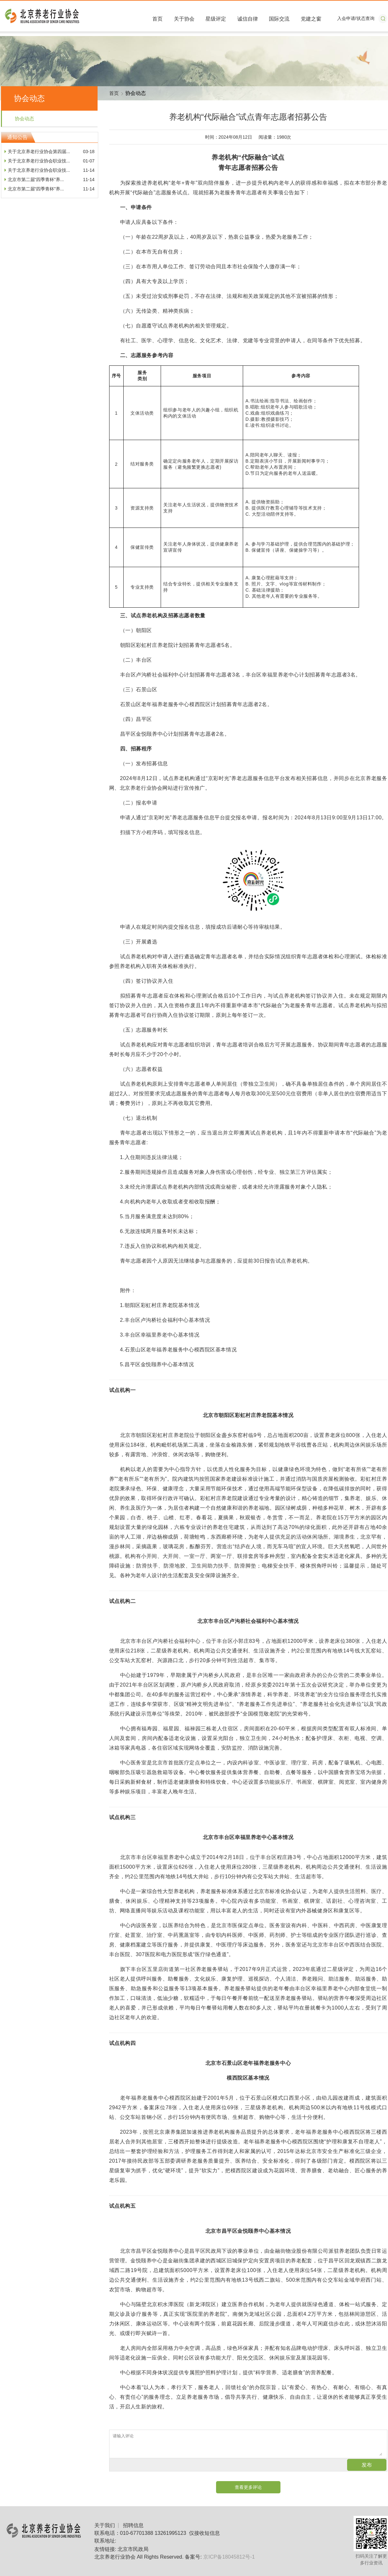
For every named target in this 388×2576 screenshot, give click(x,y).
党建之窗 (311, 19)
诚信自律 (247, 19)
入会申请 (346, 18)
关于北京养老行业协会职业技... (39, 160)
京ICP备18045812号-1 (229, 2557)
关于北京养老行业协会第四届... (39, 151)
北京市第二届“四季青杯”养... (36, 179)
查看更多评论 (248, 2487)
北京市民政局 (133, 2549)
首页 (157, 19)
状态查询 (365, 18)
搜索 (382, 18)
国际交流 (279, 19)
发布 (367, 2465)
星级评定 (215, 19)
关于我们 (104, 2525)
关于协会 (184, 19)
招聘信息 (133, 2525)
